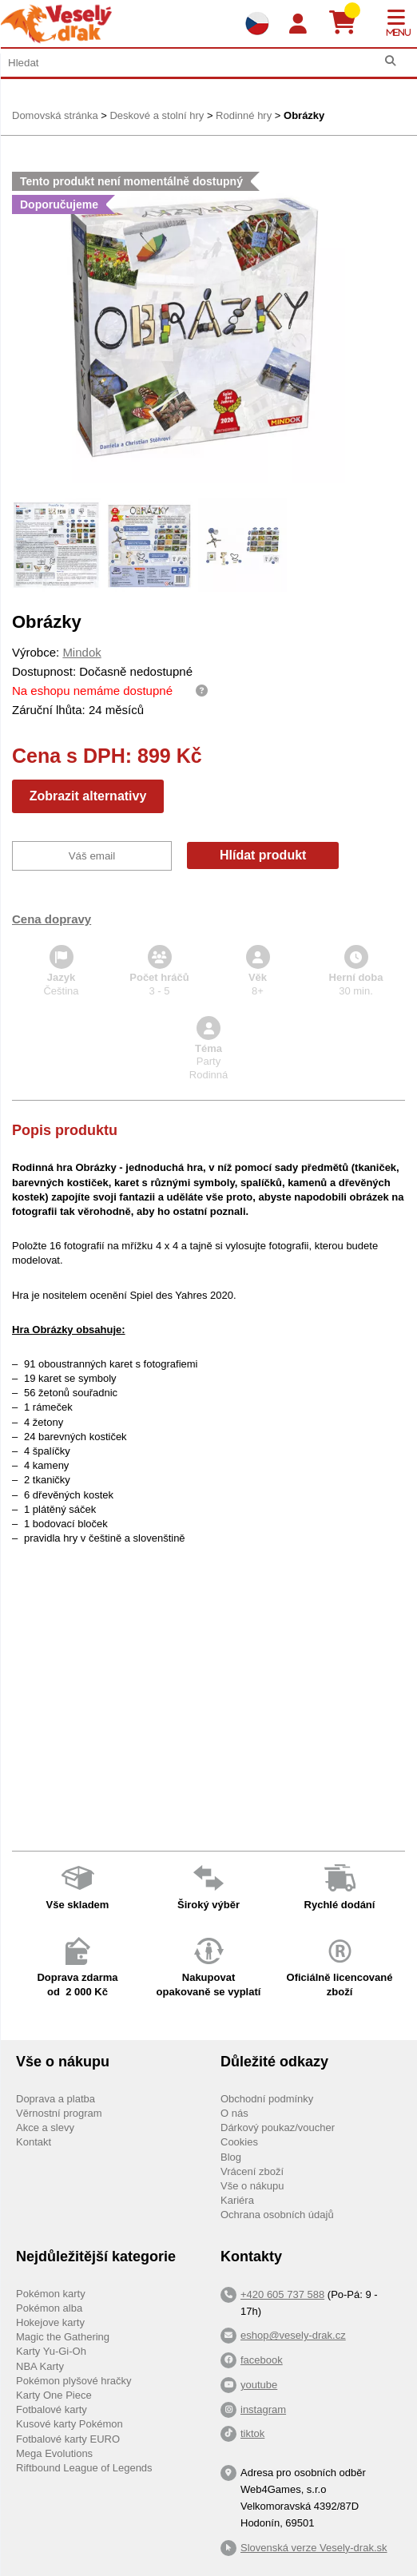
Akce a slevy (45, 2127)
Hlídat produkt (263, 855)
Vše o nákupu (252, 2186)
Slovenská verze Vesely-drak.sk (313, 2548)
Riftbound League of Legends (84, 2468)
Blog (230, 2157)
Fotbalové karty (51, 2409)
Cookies (239, 2142)
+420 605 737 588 (282, 2294)
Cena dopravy (51, 919)
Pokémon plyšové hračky (74, 2381)
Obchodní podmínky (266, 2099)
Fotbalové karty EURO (68, 2439)
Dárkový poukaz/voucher (277, 2127)
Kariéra (237, 2200)
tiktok (252, 2433)
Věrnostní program (59, 2113)
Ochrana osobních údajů (277, 2215)
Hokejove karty (50, 2322)
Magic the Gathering (62, 2337)
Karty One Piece (54, 2395)
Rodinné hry (244, 115)
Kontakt (33, 2142)
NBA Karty (40, 2366)
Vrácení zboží (252, 2171)
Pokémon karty (50, 2294)
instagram (263, 2409)
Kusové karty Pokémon (69, 2424)
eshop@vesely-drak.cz (293, 2335)
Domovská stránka (55, 115)
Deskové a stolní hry (156, 115)
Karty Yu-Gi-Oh (51, 2351)
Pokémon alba (49, 2308)
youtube (258, 2385)
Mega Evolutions (54, 2453)
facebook (261, 2360)
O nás (234, 2113)
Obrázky (304, 115)
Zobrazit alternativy (88, 796)
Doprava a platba (55, 2099)
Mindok (81, 652)
